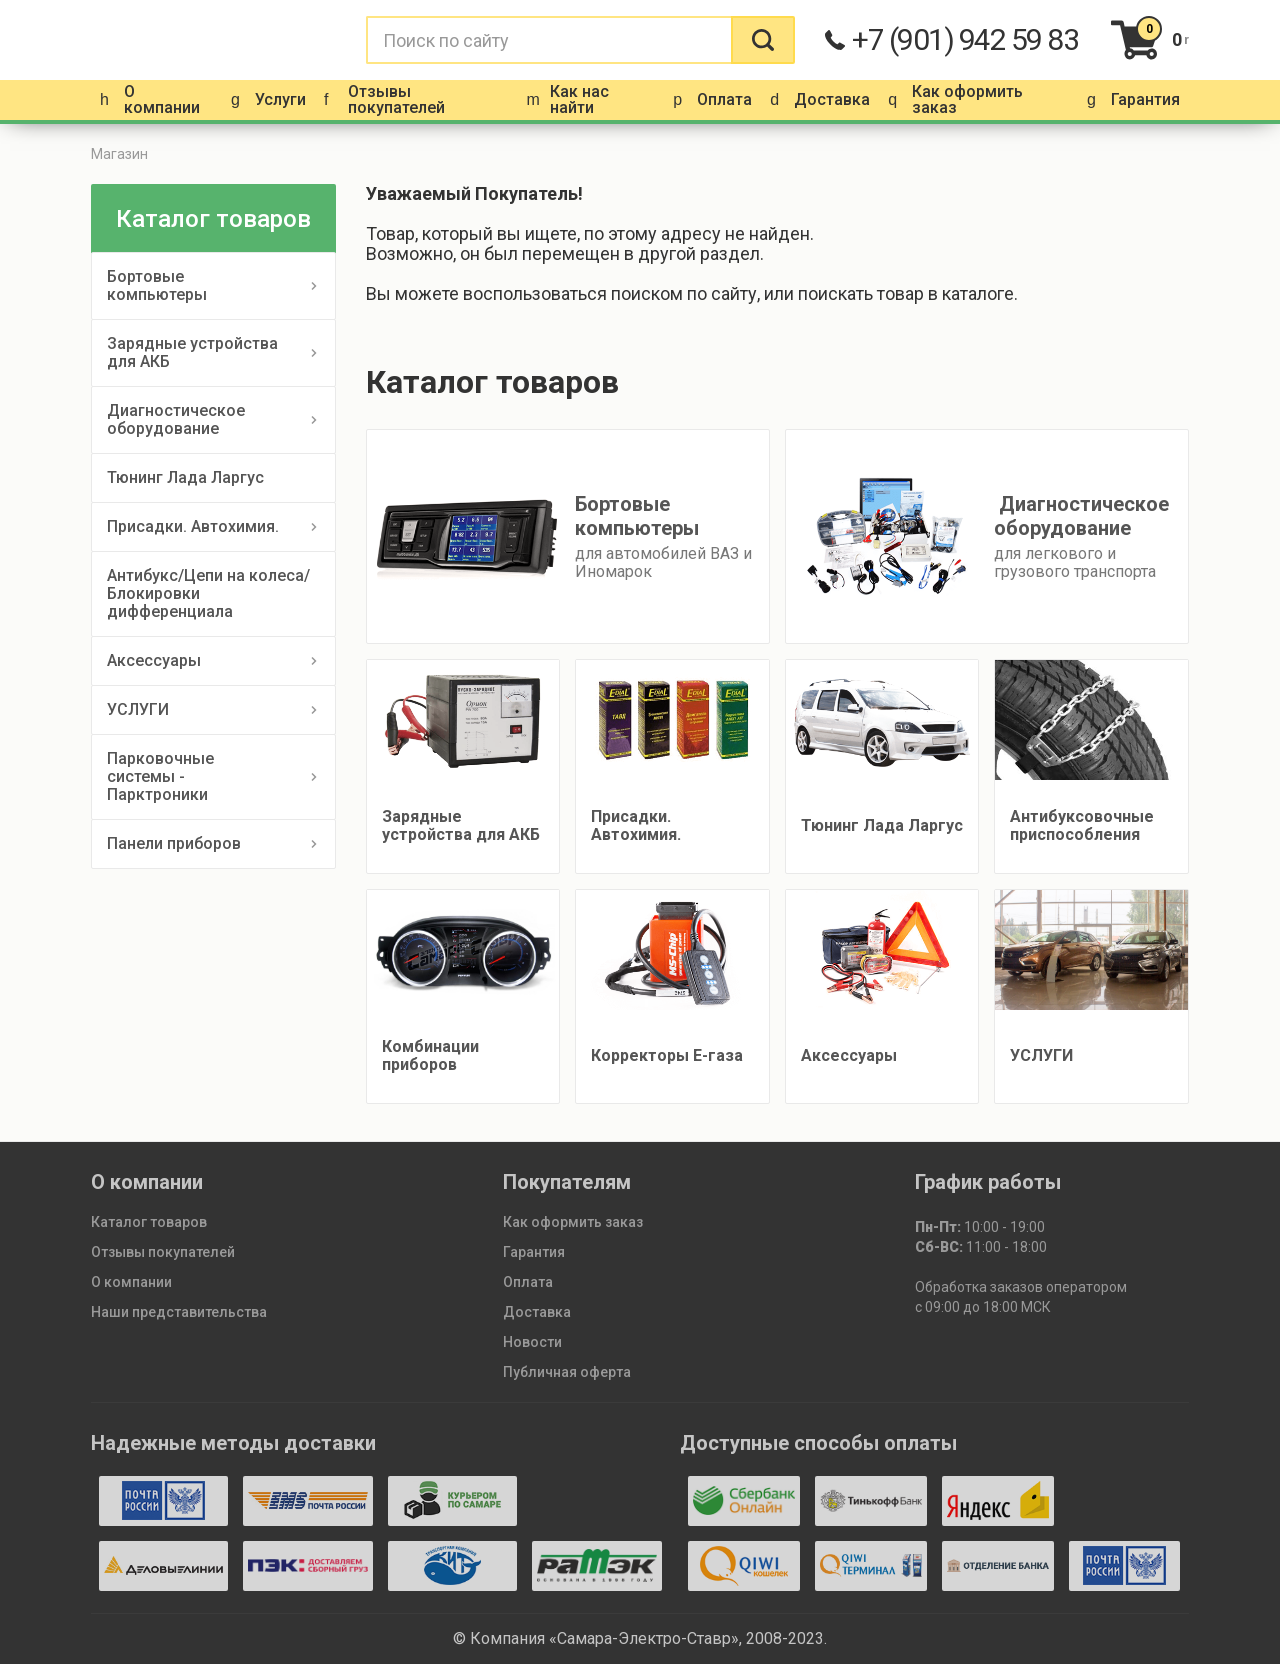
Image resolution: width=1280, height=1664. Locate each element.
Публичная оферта (567, 1372)
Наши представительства (179, 1312)
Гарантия (534, 1252)
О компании (131, 1282)
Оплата (528, 1282)
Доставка (537, 1312)
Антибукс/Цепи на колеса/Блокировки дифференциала (208, 593)
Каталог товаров (149, 1222)
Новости (532, 1342)
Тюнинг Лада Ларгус (185, 477)
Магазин (119, 154)
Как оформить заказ (573, 1222)
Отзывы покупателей (163, 1252)
